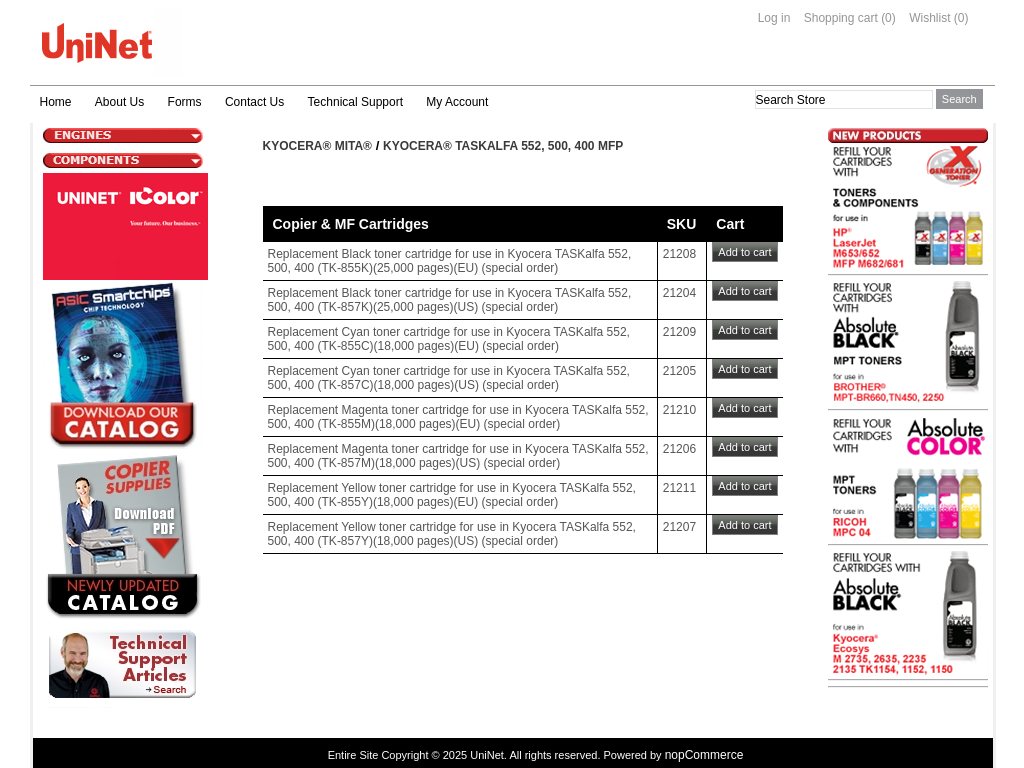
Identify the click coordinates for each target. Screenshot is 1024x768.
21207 (679, 527)
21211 (679, 488)
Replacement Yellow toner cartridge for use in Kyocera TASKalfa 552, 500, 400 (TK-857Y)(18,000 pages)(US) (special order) (452, 534)
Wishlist (929, 18)
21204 (679, 293)
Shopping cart (841, 18)
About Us (119, 102)
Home (56, 102)
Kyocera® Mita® (317, 146)
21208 (679, 254)
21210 (679, 410)
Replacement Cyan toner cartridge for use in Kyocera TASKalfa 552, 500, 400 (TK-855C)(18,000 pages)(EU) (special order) (449, 339)
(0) (888, 18)
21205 (679, 371)
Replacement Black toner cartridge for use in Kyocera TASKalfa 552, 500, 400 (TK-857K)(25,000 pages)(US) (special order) (450, 300)
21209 (679, 332)
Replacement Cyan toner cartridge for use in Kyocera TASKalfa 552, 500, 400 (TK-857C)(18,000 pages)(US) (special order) (449, 378)
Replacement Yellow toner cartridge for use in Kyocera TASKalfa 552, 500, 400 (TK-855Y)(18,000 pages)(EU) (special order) (452, 495)
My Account (457, 102)
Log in (774, 18)
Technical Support (355, 102)
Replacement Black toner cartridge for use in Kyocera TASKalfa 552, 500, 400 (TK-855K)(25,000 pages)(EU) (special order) (450, 261)
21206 (679, 449)
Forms (185, 102)
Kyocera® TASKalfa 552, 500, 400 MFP (503, 146)
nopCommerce (704, 755)
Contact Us (254, 102)
